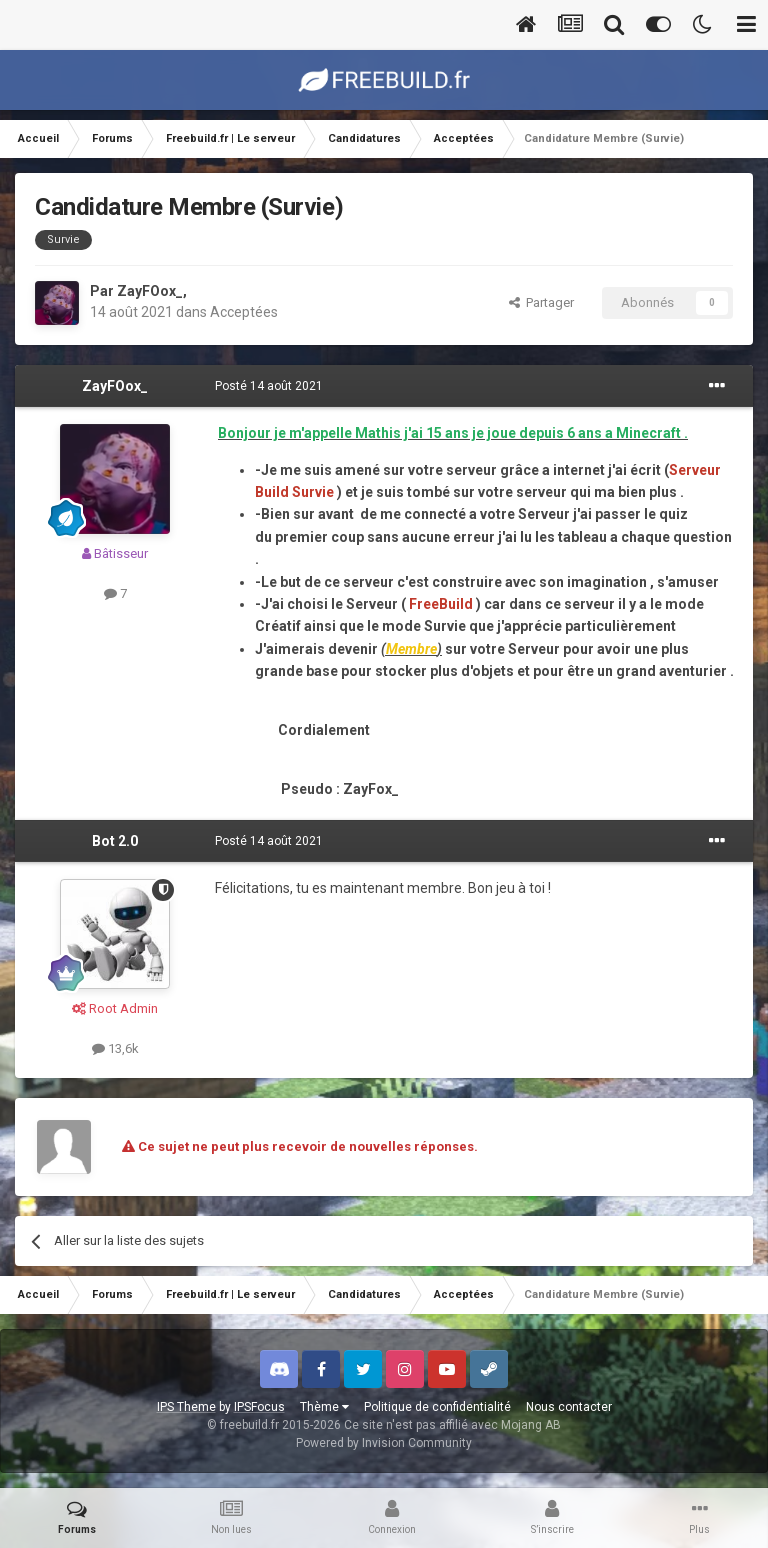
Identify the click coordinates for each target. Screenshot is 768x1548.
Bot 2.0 (115, 841)
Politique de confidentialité (437, 1407)
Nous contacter (569, 1407)
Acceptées (244, 312)
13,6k (115, 1048)
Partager (541, 302)
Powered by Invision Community (384, 1443)
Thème (324, 1407)
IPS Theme (186, 1407)
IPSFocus (259, 1407)
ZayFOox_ (150, 291)
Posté (269, 386)
